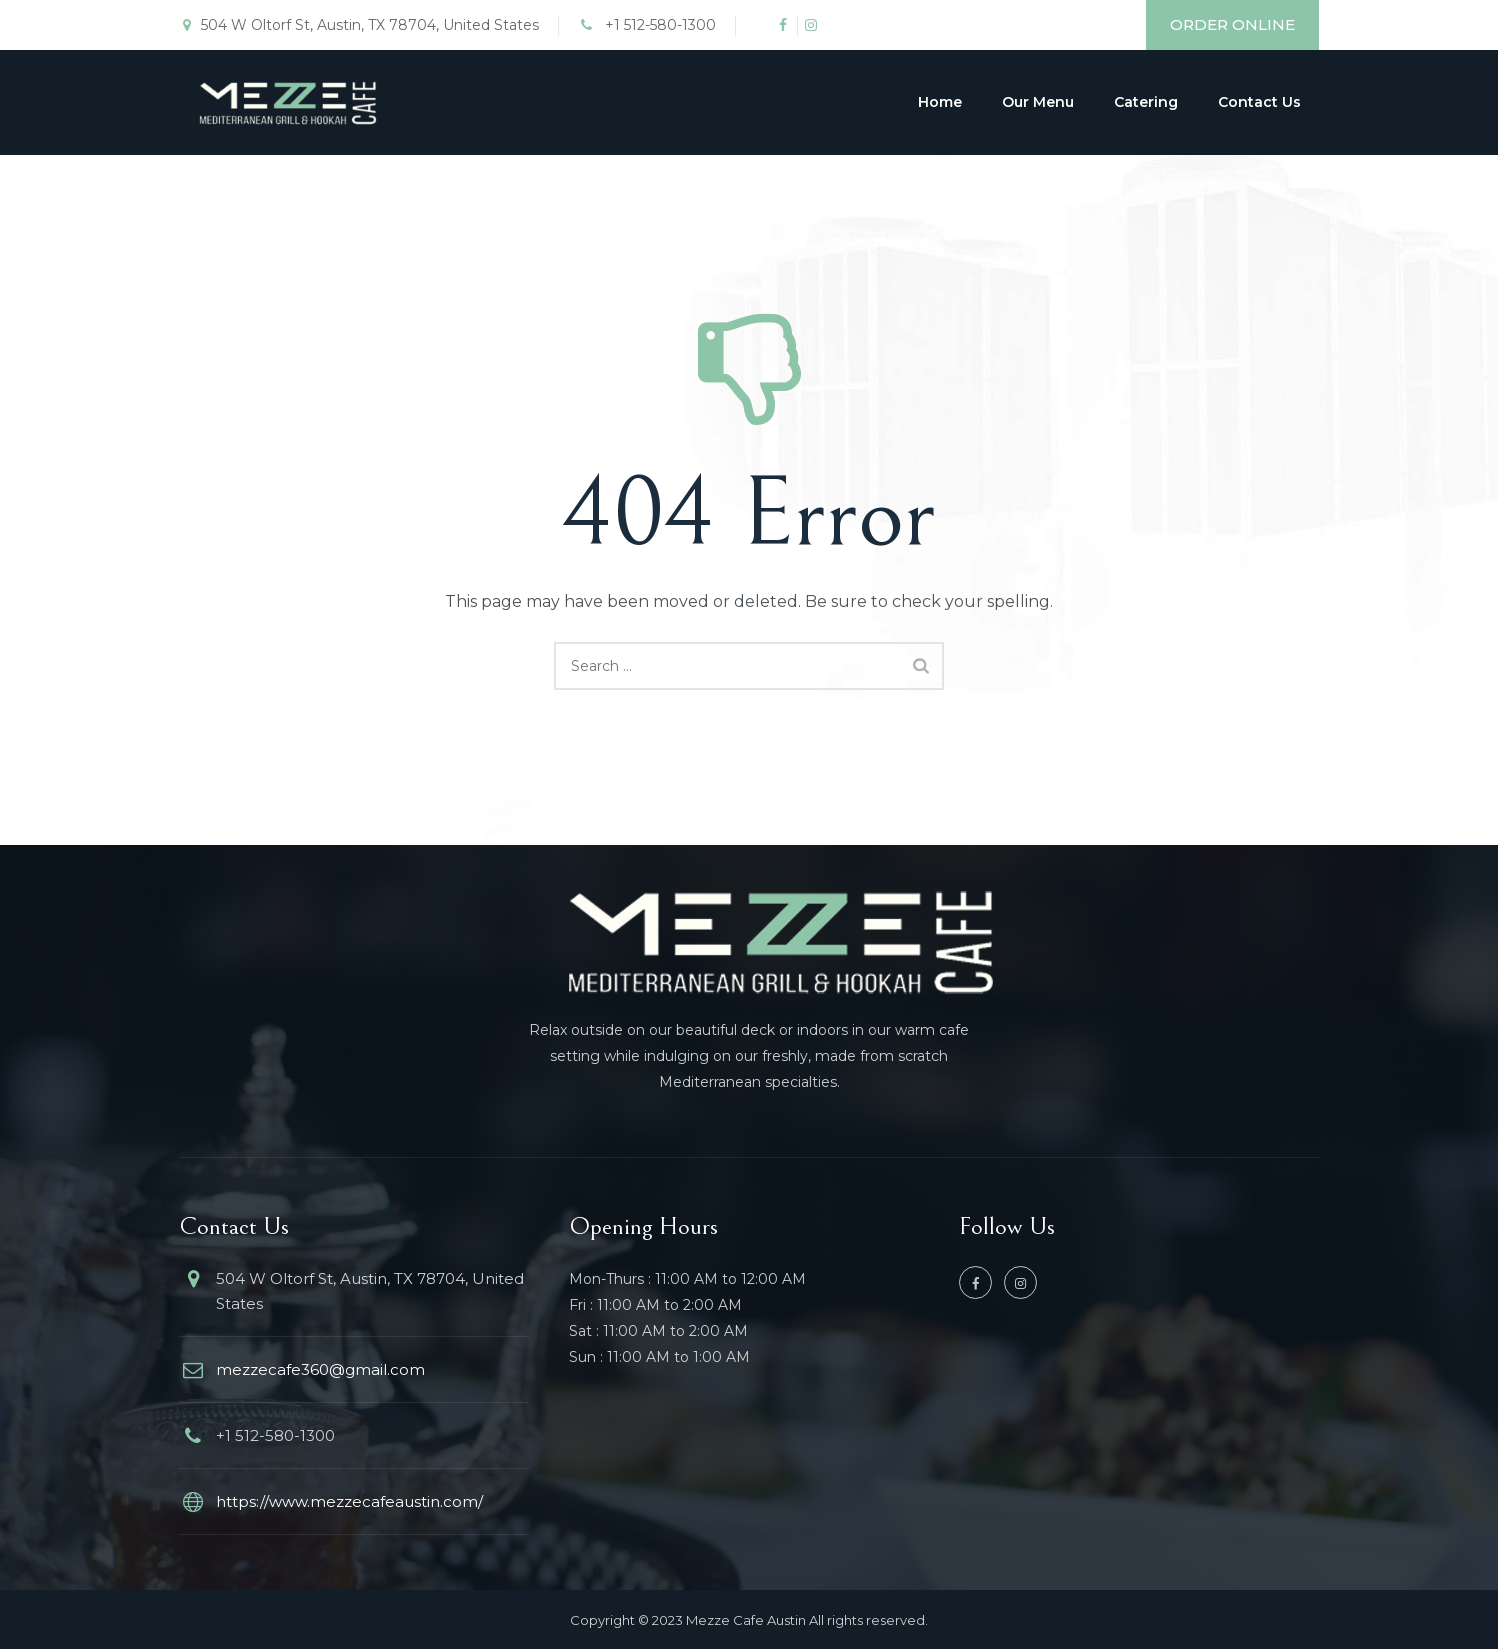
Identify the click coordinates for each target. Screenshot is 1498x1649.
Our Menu (1038, 102)
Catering (1146, 102)
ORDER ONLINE (1232, 24)
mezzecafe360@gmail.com (320, 1369)
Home (940, 102)
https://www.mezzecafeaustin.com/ (349, 1501)
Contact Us (1259, 102)
